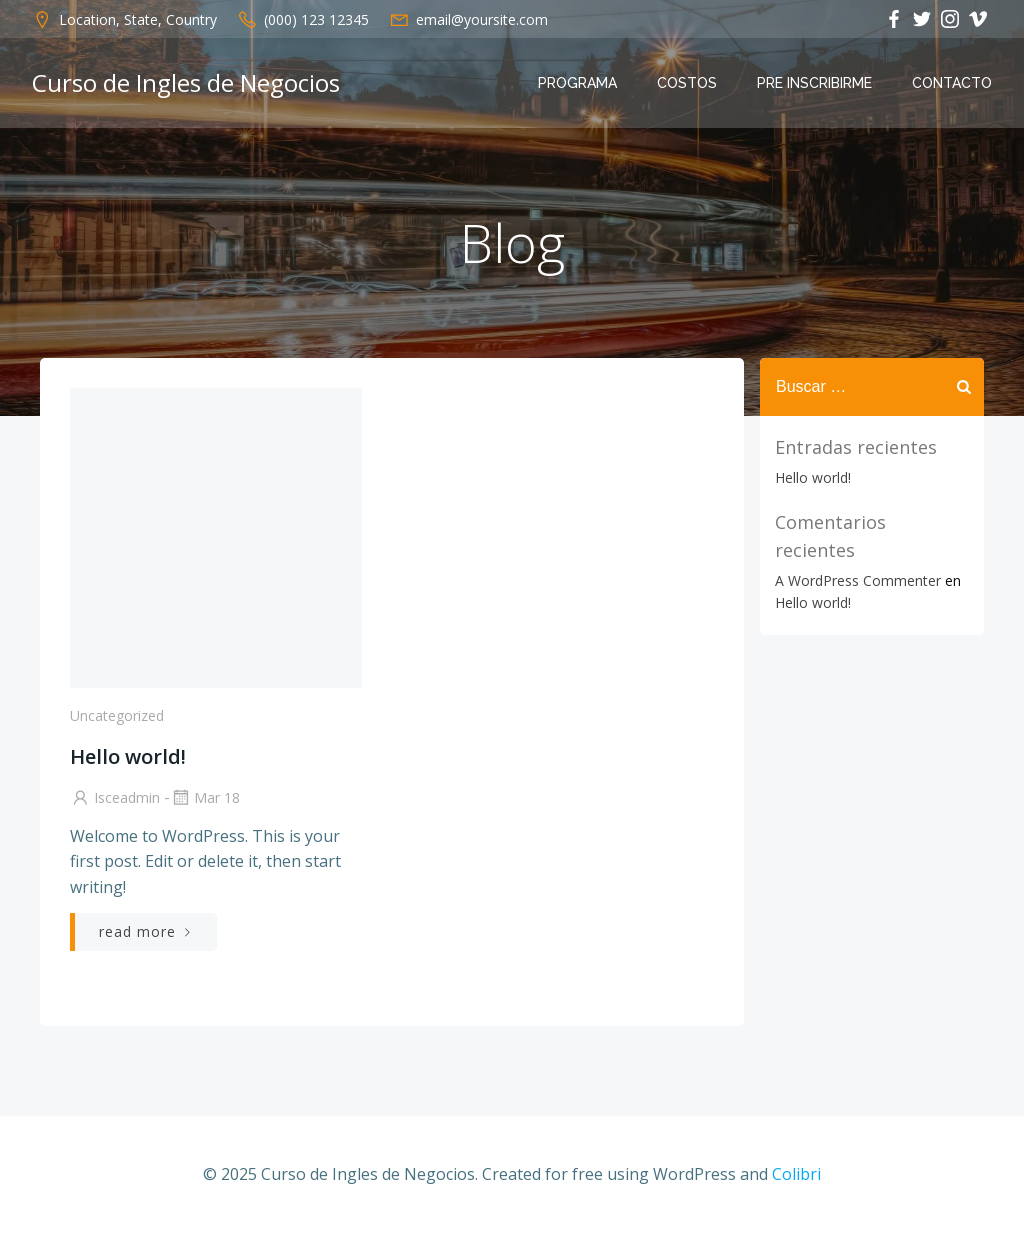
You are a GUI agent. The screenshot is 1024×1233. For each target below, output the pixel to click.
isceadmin (115, 797)
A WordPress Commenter (858, 580)
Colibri (796, 1174)
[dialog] (986, 1193)
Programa (577, 83)
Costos (687, 83)
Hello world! (813, 477)
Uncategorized (117, 715)
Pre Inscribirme (814, 83)
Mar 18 (205, 797)
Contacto (952, 83)
